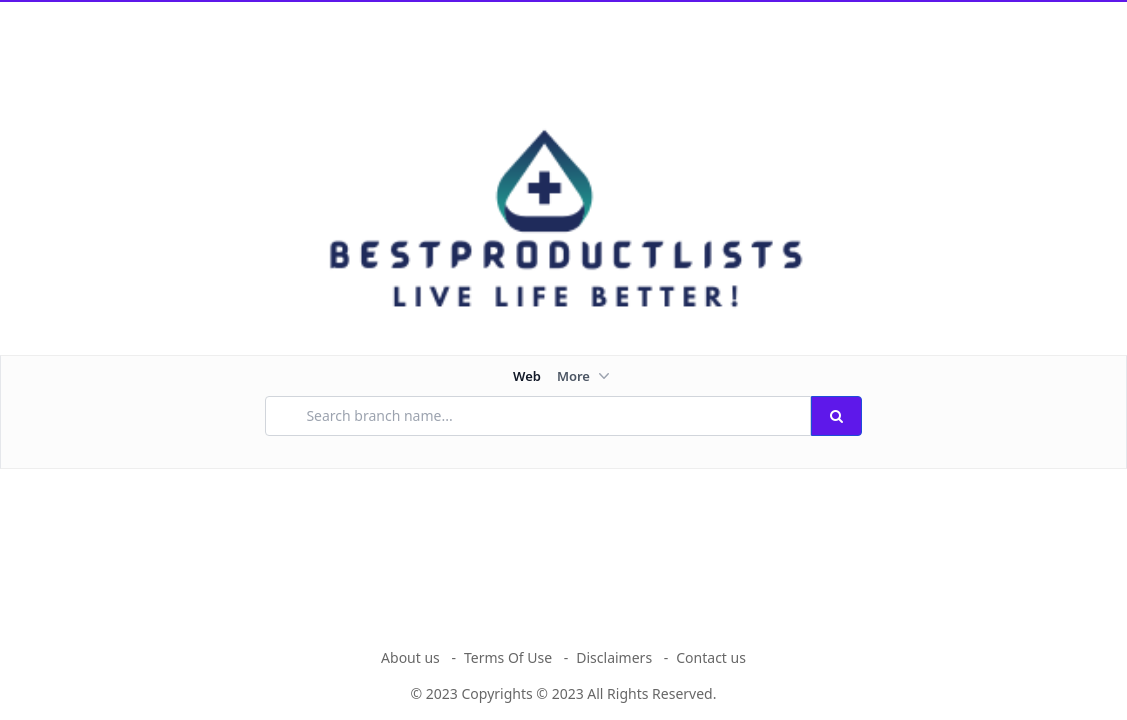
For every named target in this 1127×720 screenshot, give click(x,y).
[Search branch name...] (537, 416)
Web (527, 376)
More (585, 376)
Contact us (711, 657)
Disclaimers (614, 657)
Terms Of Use (508, 657)
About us (410, 657)
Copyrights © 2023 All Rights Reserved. (589, 693)
